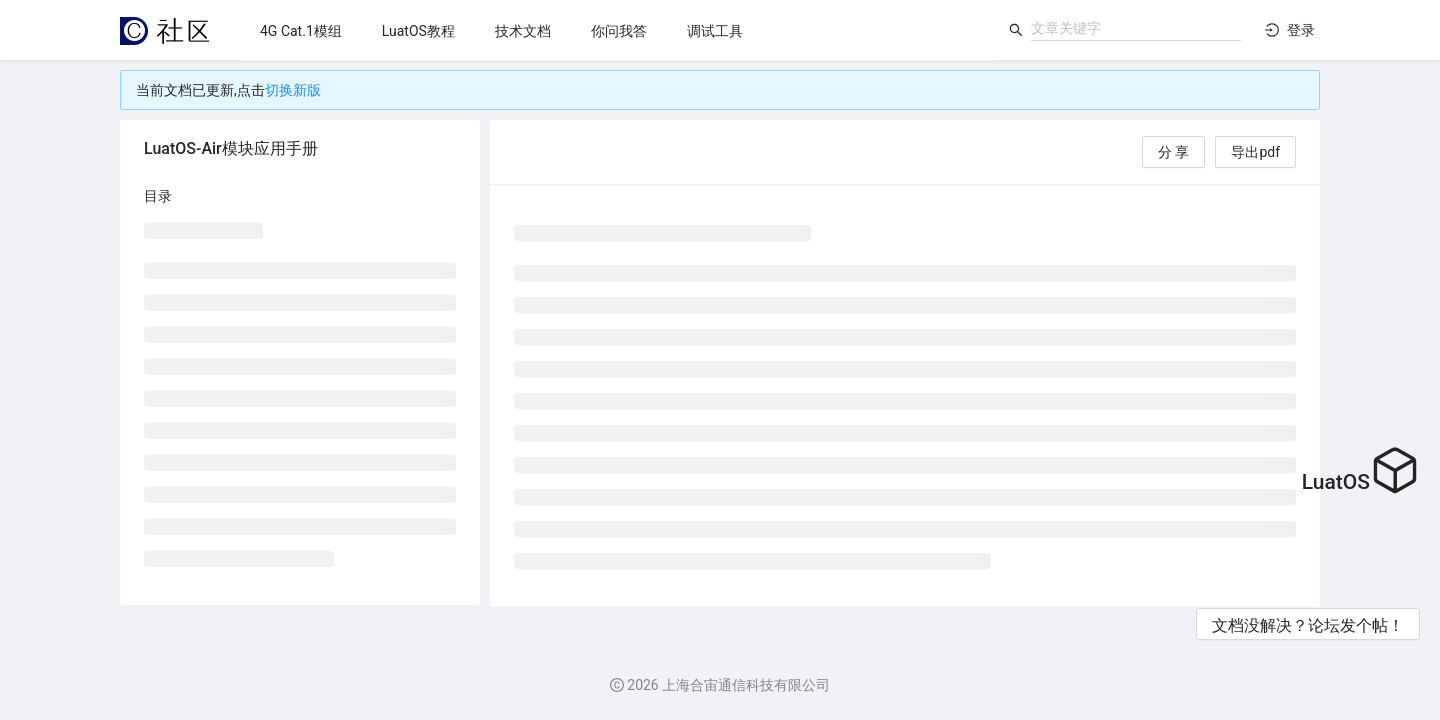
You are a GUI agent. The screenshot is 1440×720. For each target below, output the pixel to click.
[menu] (618, 30)
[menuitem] (301, 31)
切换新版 (293, 90)
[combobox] (1136, 28)
